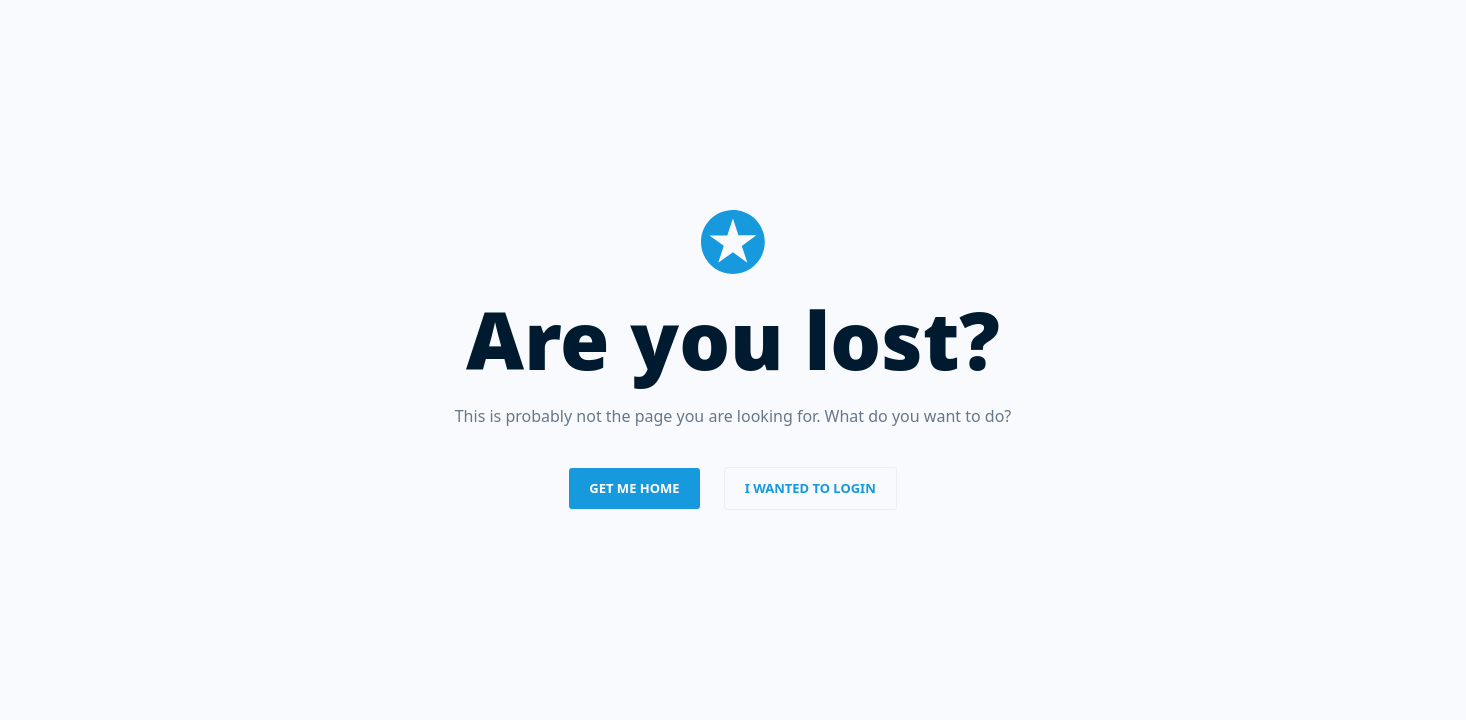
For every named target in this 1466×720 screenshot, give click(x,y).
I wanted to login (810, 488)
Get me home (634, 488)
